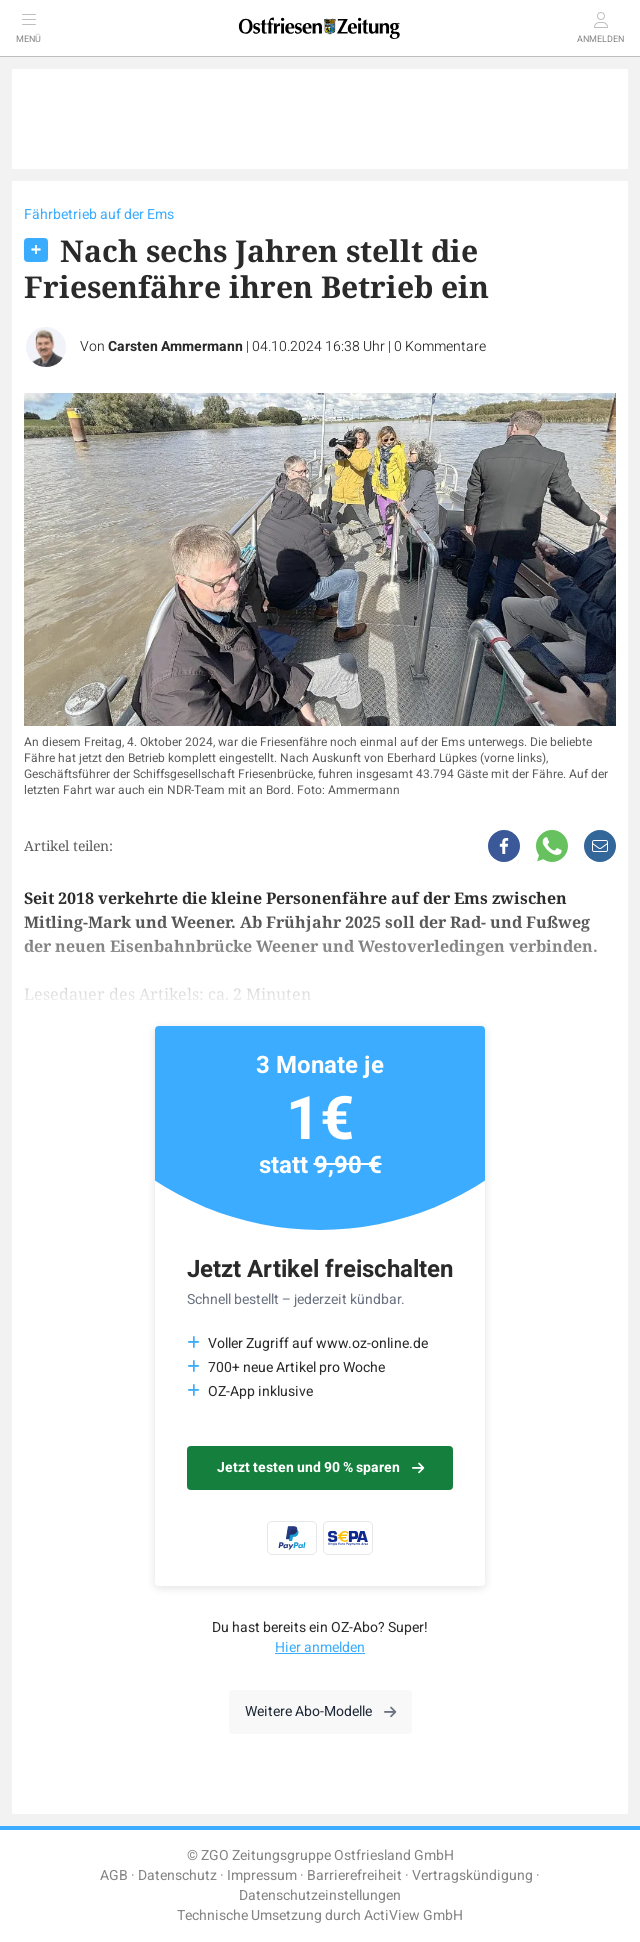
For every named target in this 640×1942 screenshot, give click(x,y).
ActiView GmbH (413, 1915)
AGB (114, 1875)
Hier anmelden (320, 1647)
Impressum (262, 1875)
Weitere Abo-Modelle (320, 1711)
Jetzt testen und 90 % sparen (320, 1467)
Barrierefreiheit (354, 1875)
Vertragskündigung (472, 1875)
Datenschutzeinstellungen (320, 1895)
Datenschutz (177, 1875)
